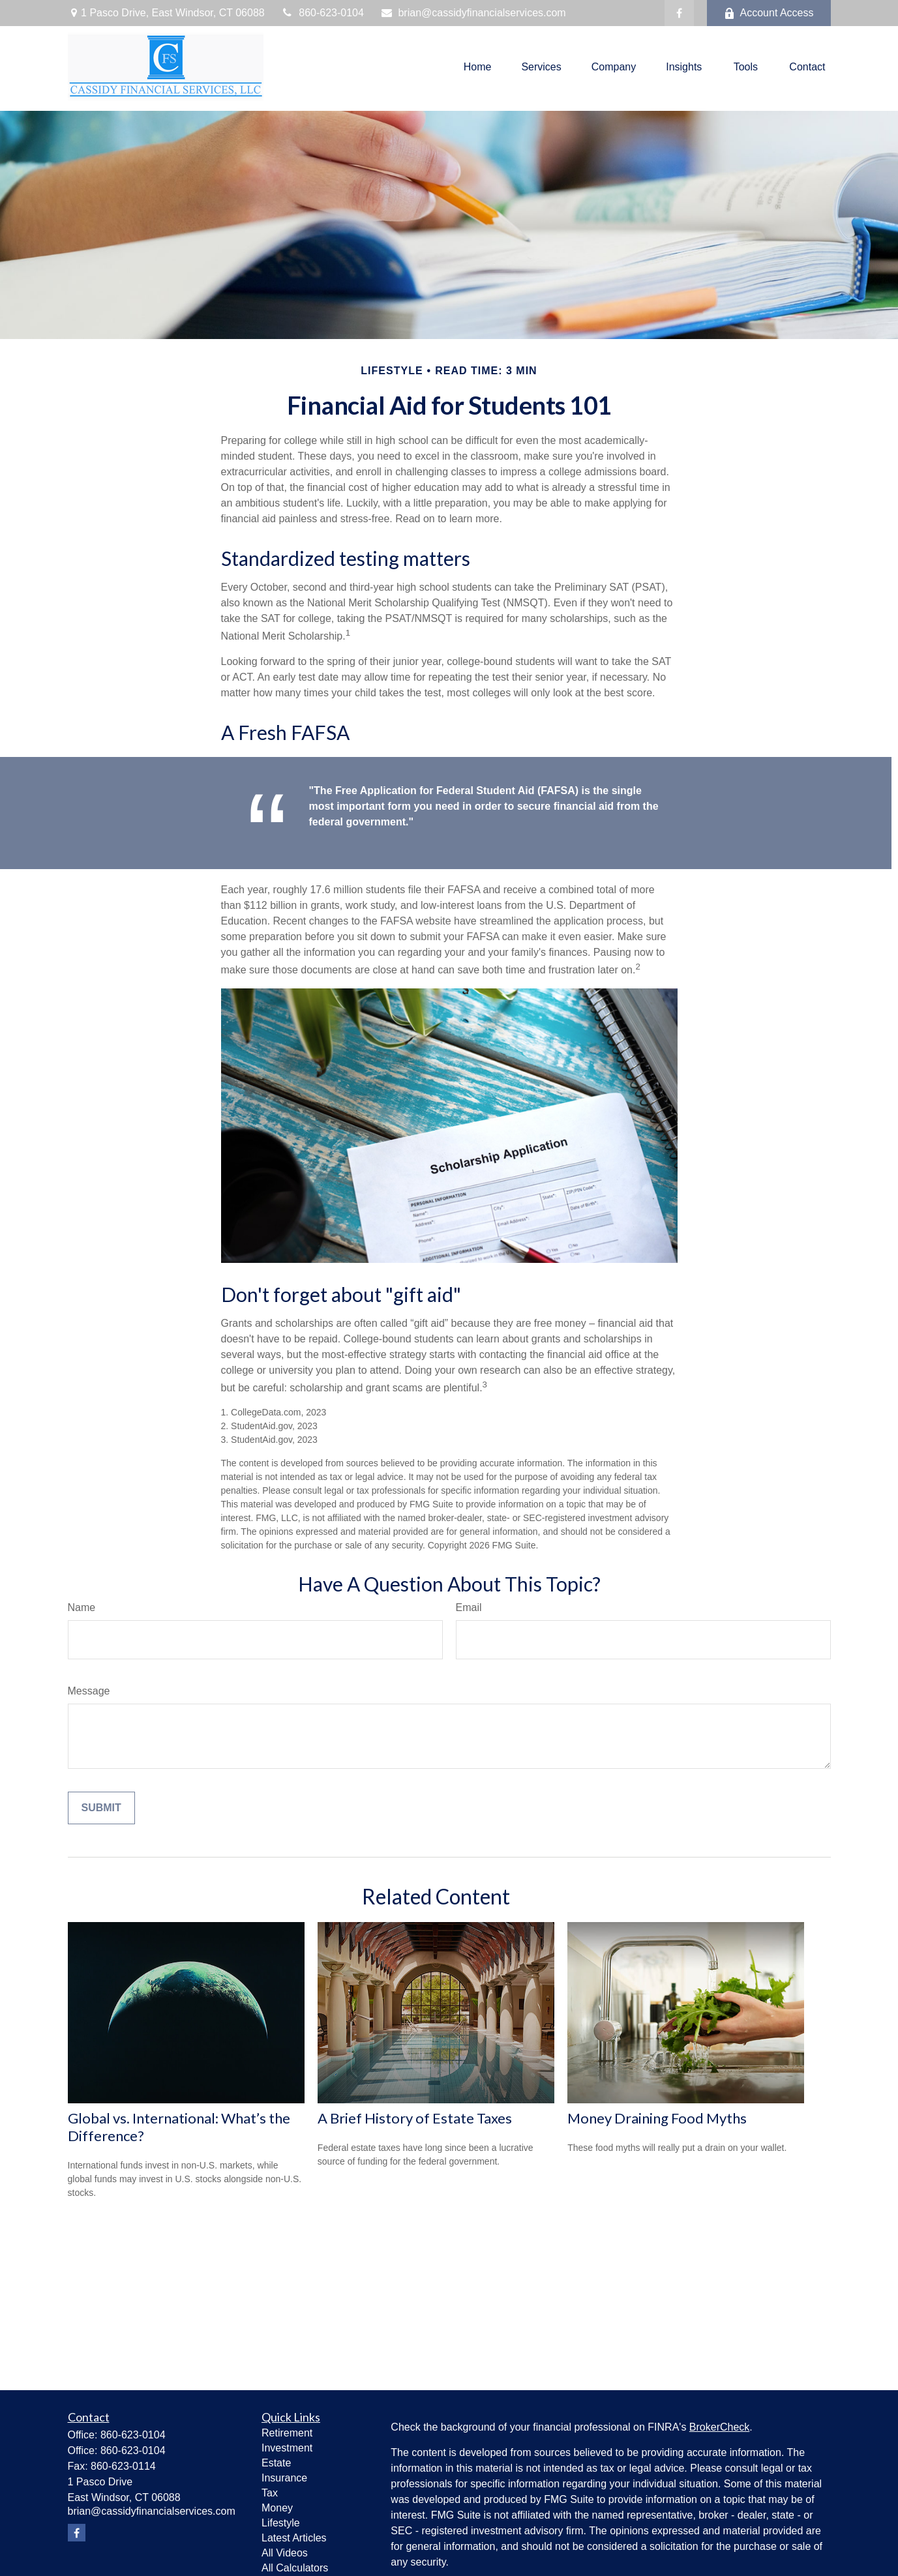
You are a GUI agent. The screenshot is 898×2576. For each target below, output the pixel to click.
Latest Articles (294, 2537)
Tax (270, 2492)
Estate (276, 2462)
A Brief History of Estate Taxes (415, 2118)
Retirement (287, 2432)
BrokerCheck (719, 2427)
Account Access (769, 13)
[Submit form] (101, 1808)
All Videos (285, 2552)
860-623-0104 (322, 12)
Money (277, 2507)
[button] (477, 66)
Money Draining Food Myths (657, 2118)
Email (469, 1607)
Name (82, 1607)
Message (89, 1690)
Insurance (284, 2477)
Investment (287, 2447)
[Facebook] (679, 13)
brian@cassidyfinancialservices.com (473, 12)
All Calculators (295, 2567)
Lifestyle (281, 2522)
